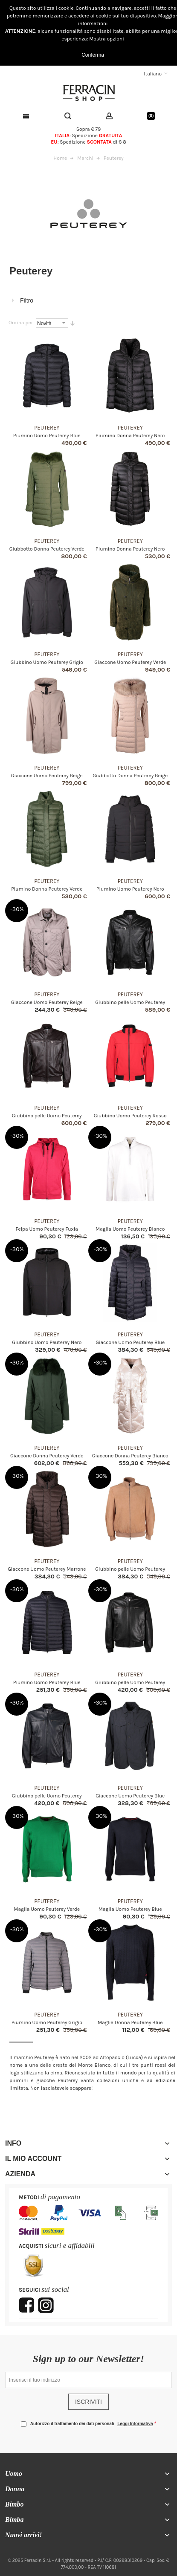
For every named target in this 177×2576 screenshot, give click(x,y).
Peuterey (46, 427)
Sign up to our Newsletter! (88, 2359)
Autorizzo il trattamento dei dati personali (92, 2423)
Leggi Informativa (135, 2423)
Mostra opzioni (106, 39)
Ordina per (21, 323)
